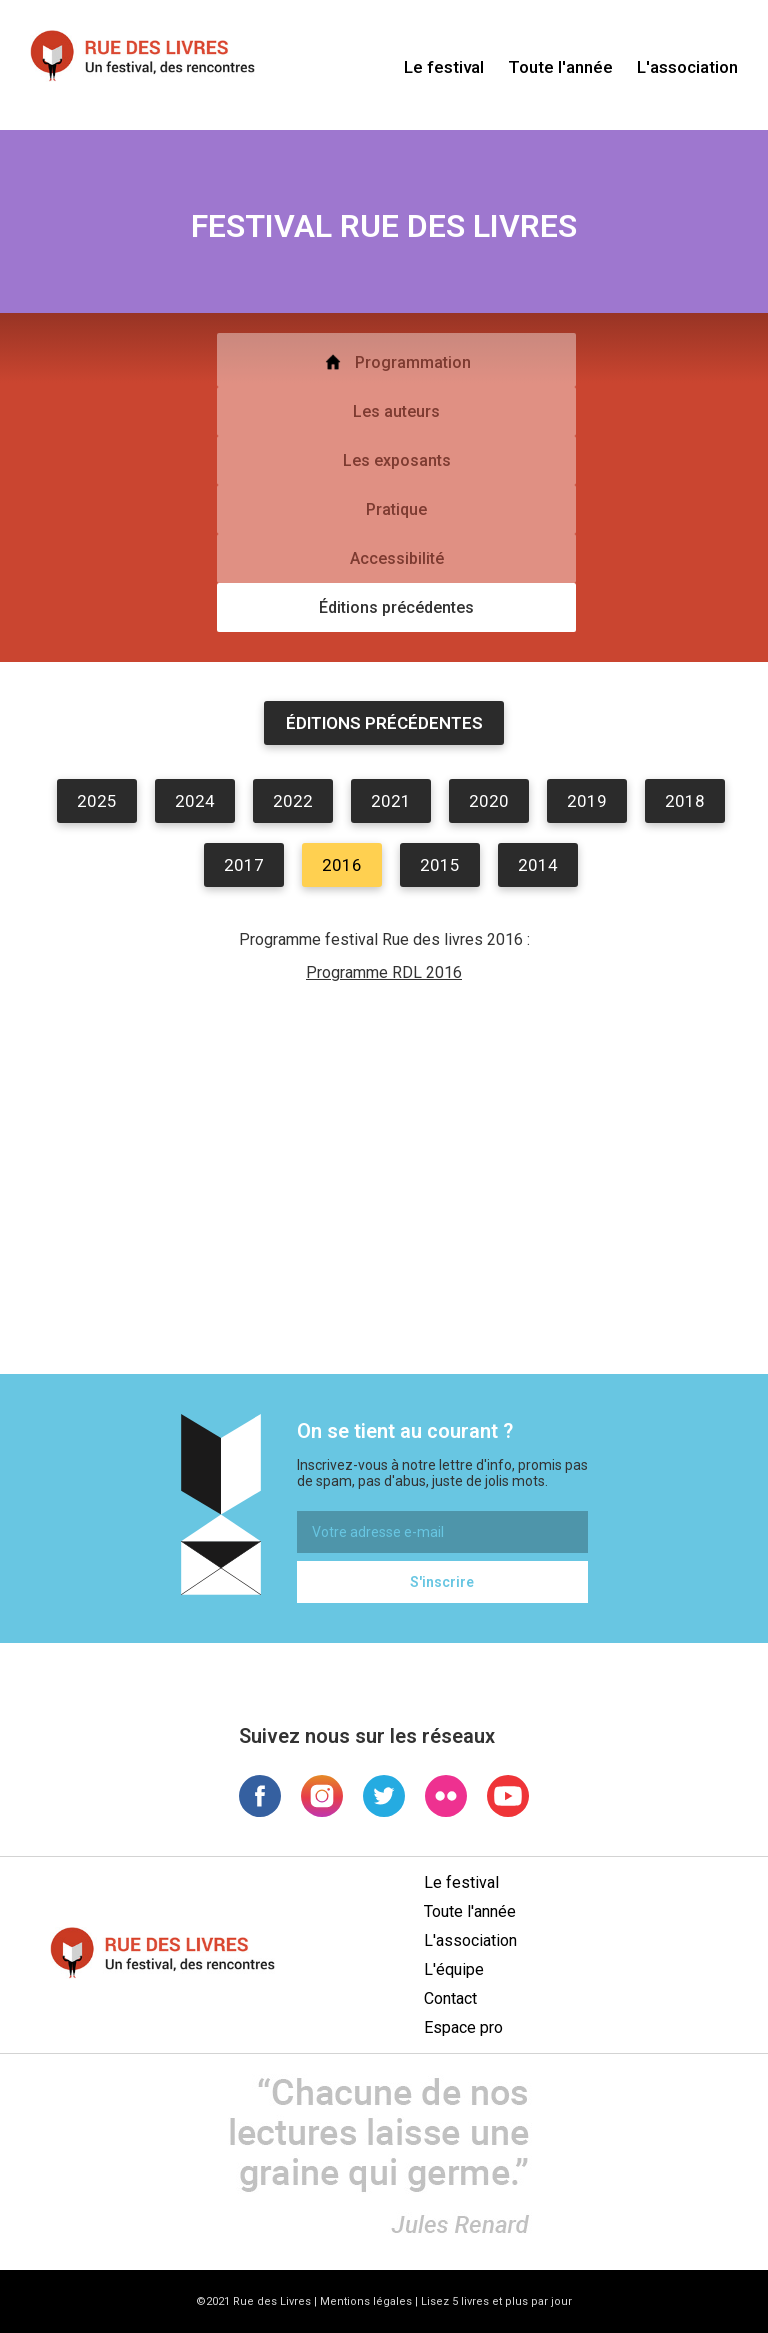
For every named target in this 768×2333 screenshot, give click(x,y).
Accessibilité (397, 558)
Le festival (444, 67)
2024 (195, 801)
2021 (391, 801)
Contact (450, 1998)
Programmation (397, 362)
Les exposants (397, 460)
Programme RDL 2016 (384, 972)
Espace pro (463, 2027)
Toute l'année (560, 67)
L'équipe (454, 1969)
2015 (440, 865)
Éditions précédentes (396, 607)
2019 (587, 801)
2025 (97, 801)
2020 (489, 801)
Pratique (396, 509)
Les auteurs (396, 411)
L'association (687, 67)
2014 (538, 865)
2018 (685, 801)
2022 (293, 801)
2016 (342, 865)
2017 (244, 865)
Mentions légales (366, 2301)
